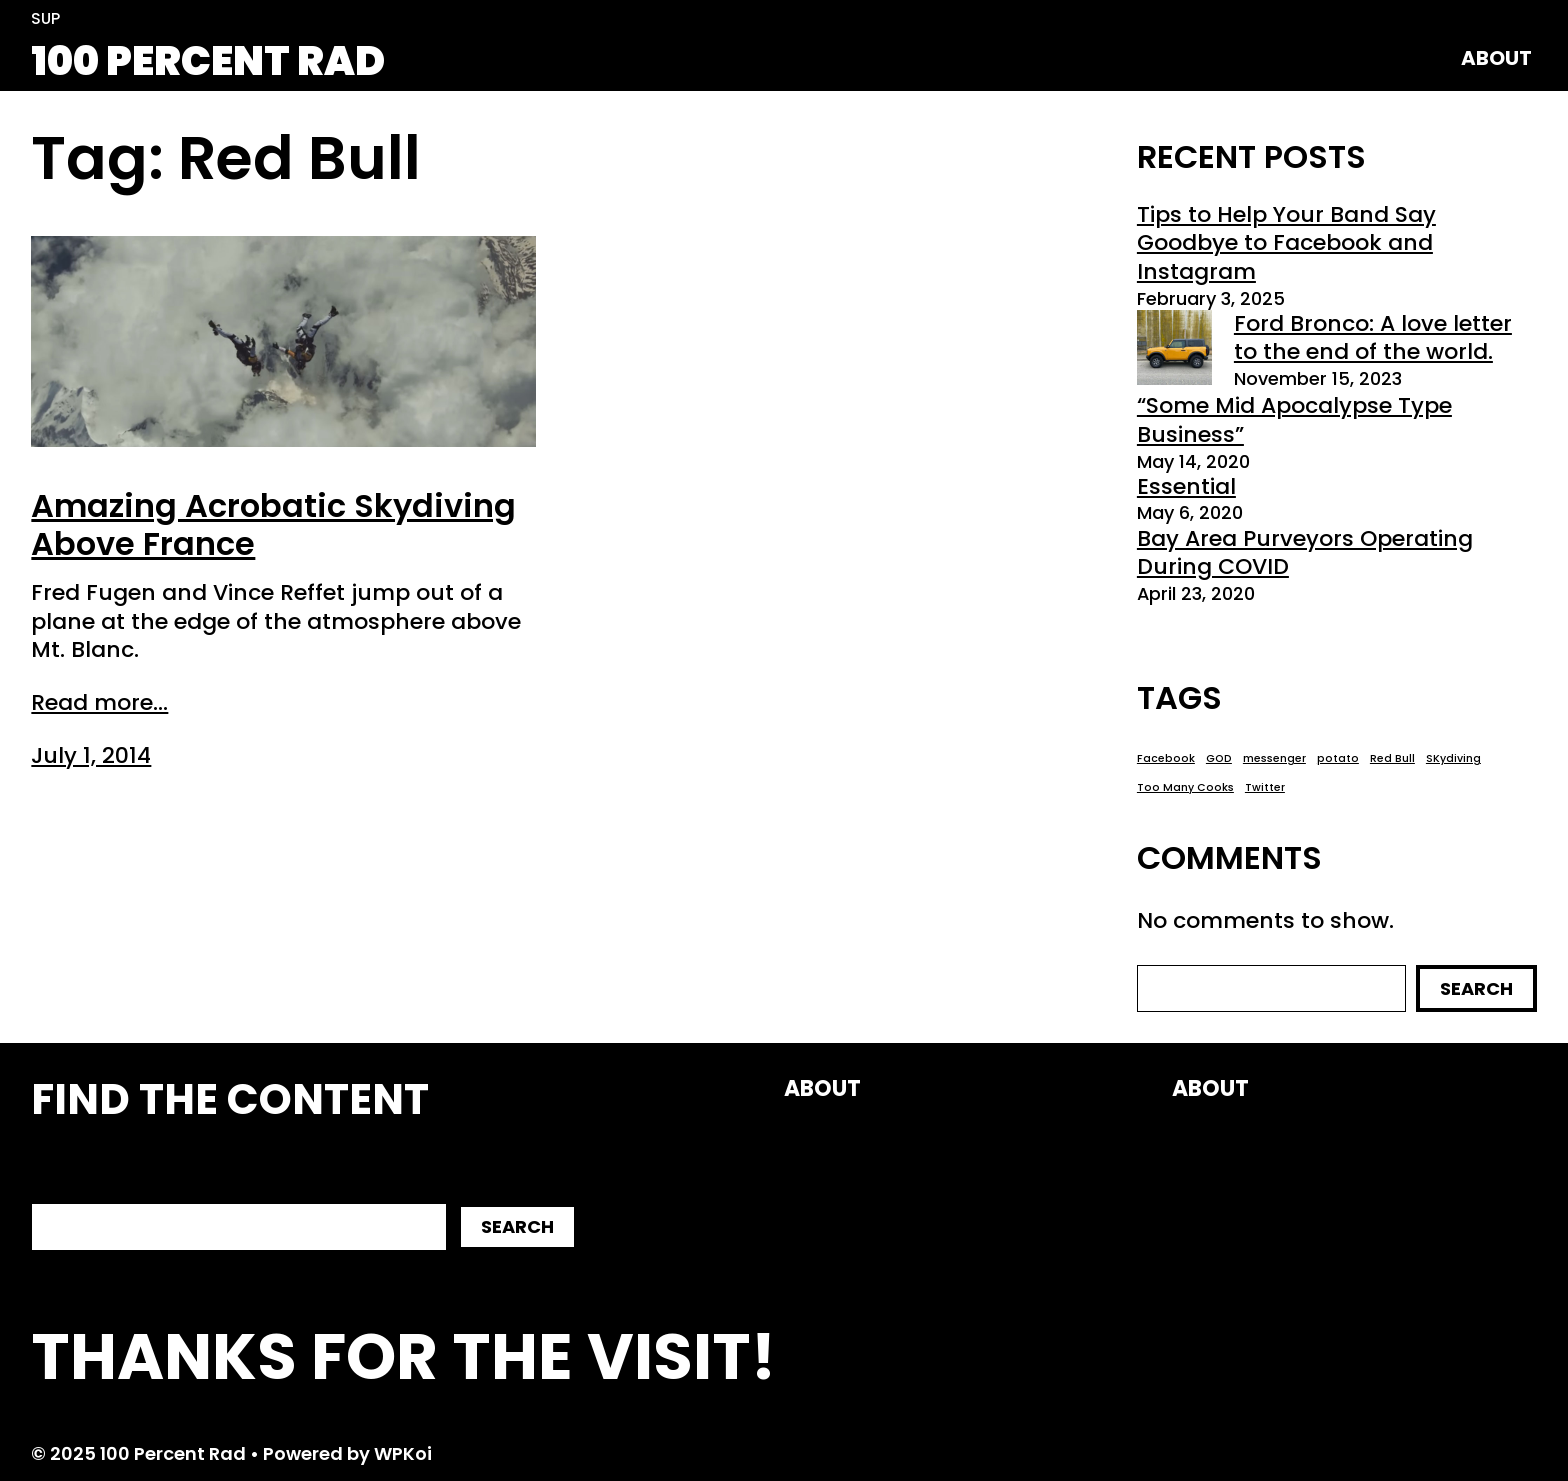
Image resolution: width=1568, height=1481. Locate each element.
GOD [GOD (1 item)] (1219, 759)
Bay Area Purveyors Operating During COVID (1305, 553)
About (1496, 58)
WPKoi (403, 1453)
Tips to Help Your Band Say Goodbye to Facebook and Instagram (1286, 243)
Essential (1186, 486)
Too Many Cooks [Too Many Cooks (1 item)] (1185, 788)
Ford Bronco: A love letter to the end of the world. (1373, 338)
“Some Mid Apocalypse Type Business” (1294, 420)
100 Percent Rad (208, 61)
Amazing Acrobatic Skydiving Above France (273, 525)
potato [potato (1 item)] (1338, 759)
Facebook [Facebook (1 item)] (1166, 759)
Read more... (99, 703)
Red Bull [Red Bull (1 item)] (1392, 759)
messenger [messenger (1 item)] (1274, 759)
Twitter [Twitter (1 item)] (1265, 788)
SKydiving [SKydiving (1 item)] (1453, 759)
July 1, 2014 (91, 755)
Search (1476, 988)
